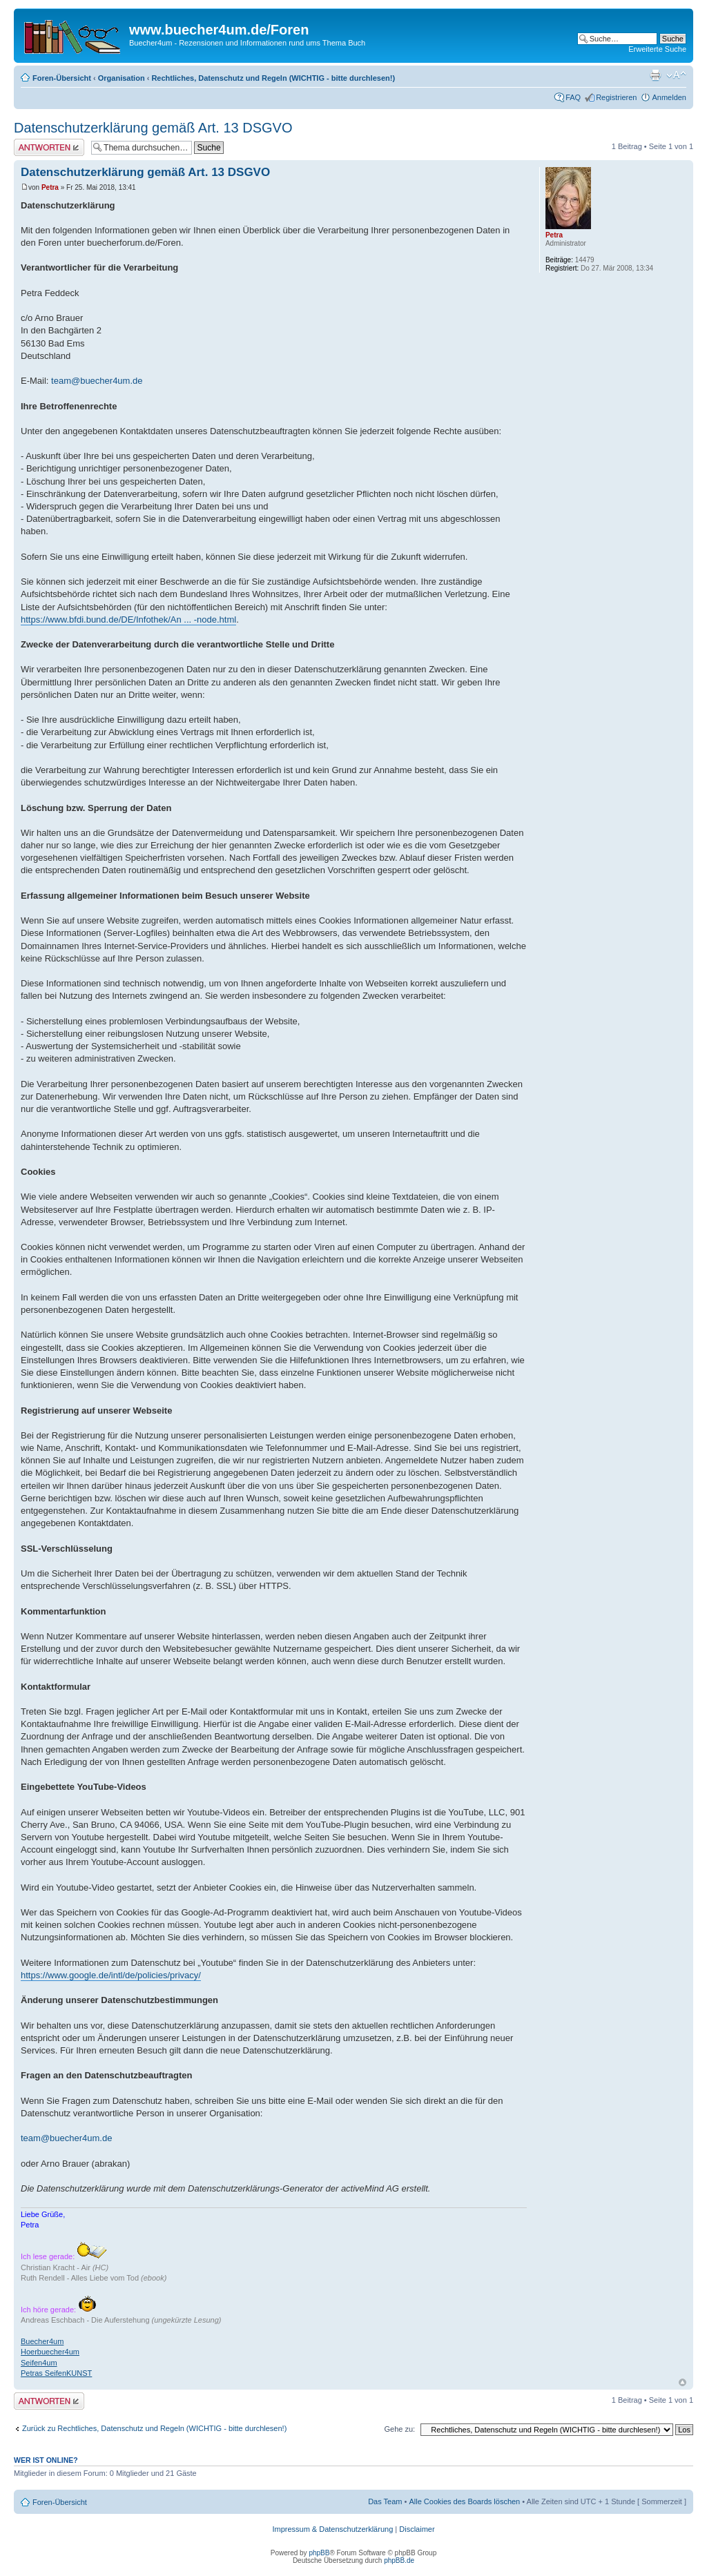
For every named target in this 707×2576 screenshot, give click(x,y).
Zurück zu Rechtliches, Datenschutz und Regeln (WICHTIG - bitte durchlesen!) (154, 2428)
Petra (50, 187)
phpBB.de (399, 2560)
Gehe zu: (399, 2429)
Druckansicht (655, 75)
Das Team (385, 2501)
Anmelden (669, 97)
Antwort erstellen (49, 147)
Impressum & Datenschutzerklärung (332, 2529)
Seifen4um (39, 2363)
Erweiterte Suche (657, 49)
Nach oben (682, 2382)
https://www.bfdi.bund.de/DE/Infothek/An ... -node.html (128, 619)
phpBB (319, 2553)
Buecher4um (42, 2341)
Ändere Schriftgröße (676, 75)
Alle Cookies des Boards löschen (464, 2501)
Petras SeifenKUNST (56, 2373)
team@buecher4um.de (96, 380)
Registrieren (616, 97)
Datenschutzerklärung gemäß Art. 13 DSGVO (153, 127)
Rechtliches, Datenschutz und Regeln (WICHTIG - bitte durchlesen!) (273, 78)
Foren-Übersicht (61, 78)
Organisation (121, 78)
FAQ (573, 97)
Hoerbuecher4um (50, 2352)
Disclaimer (416, 2529)
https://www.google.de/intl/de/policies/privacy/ (111, 1975)
